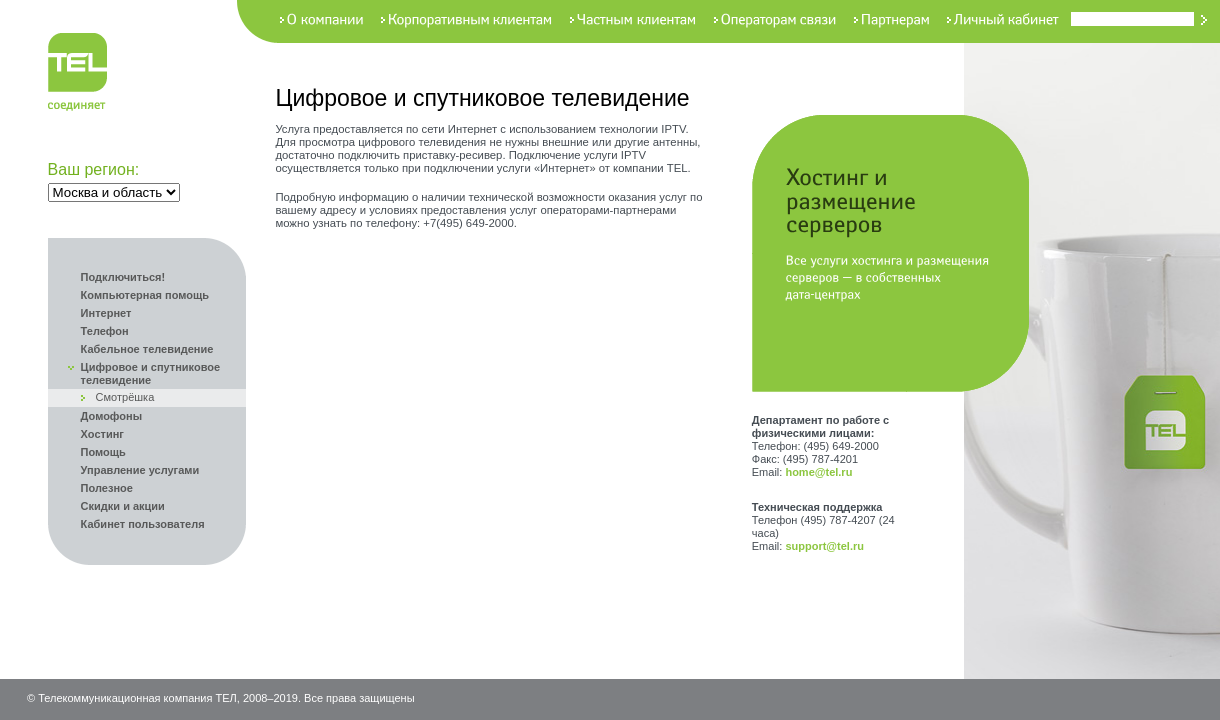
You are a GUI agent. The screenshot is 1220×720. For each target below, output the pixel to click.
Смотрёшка (125, 397)
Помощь (103, 452)
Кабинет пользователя (143, 524)
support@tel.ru (824, 546)
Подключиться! (123, 277)
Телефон (105, 331)
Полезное (107, 488)
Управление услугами (140, 470)
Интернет (106, 313)
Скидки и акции (123, 506)
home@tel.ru (818, 472)
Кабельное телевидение (147, 349)
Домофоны (112, 416)
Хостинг (102, 434)
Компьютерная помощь (145, 295)
